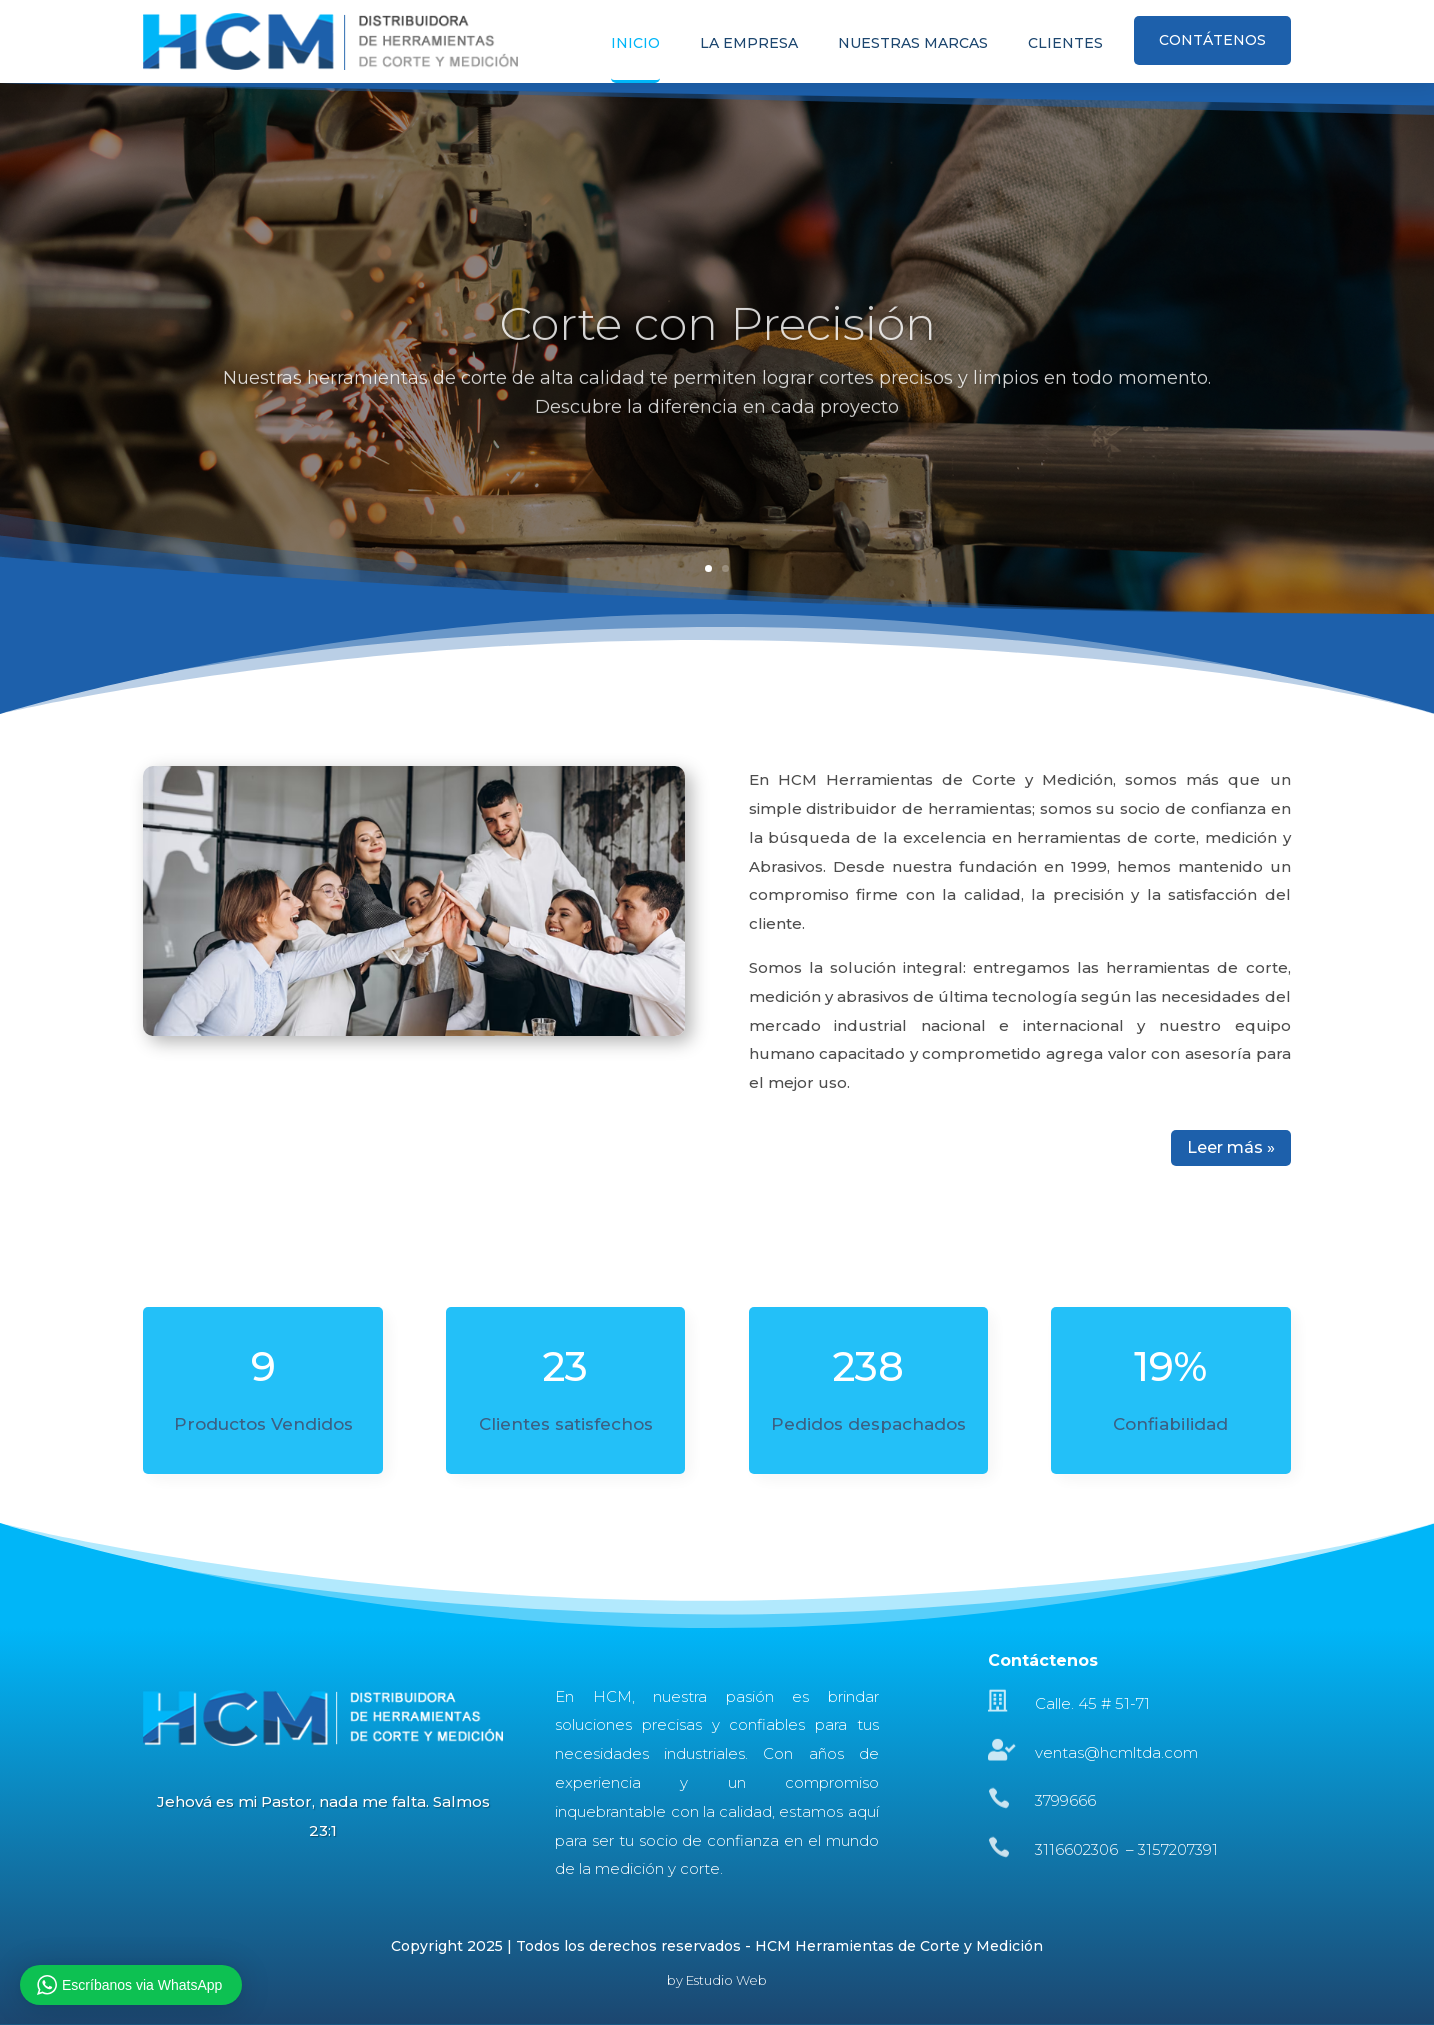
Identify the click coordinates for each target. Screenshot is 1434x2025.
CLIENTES (1065, 44)
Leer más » (1231, 1147)
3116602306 (1078, 1849)
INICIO (635, 44)
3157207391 (1178, 1849)
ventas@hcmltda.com (1116, 1752)
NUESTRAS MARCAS (913, 44)
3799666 (1065, 1800)
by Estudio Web (717, 1980)
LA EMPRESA (749, 44)
